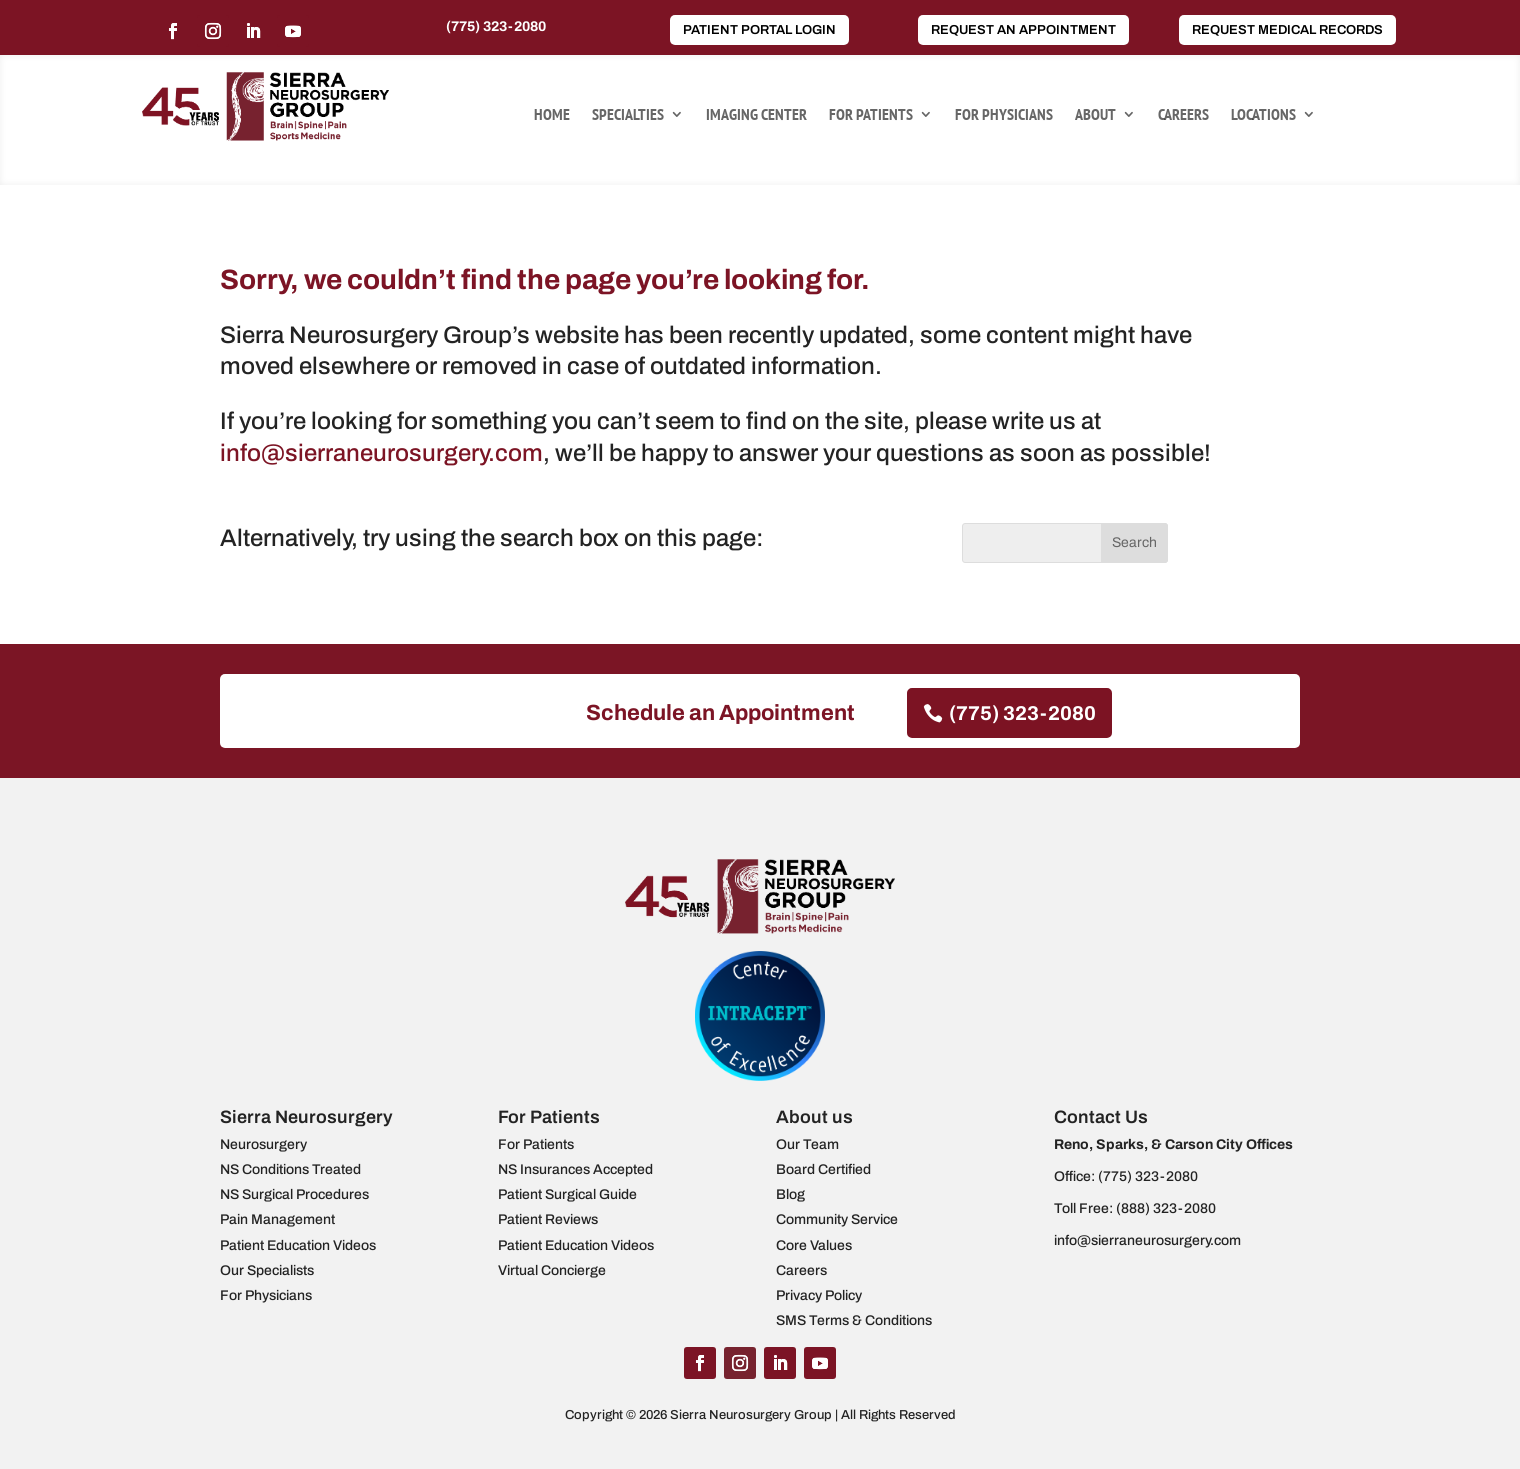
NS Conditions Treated (290, 1169)
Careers (1183, 115)
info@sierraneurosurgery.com (381, 453)
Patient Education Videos (298, 1245)
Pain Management (277, 1219)
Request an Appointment (1023, 30)
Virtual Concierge (552, 1270)
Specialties (628, 115)
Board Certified (823, 1169)
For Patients (871, 115)
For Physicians (1004, 115)
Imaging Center (756, 115)
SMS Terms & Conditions (854, 1320)
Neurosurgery (263, 1144)
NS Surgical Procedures (294, 1194)
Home (552, 115)
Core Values (814, 1245)
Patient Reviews (548, 1219)
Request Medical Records (1287, 30)
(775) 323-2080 (496, 26)
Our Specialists (267, 1270)
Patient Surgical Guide (567, 1194)
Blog (790, 1194)
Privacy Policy (819, 1295)
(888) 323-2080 (1166, 1208)
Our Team (807, 1144)
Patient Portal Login (759, 30)
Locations (1263, 115)
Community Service (837, 1219)
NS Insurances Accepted (575, 1169)
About (1095, 115)
